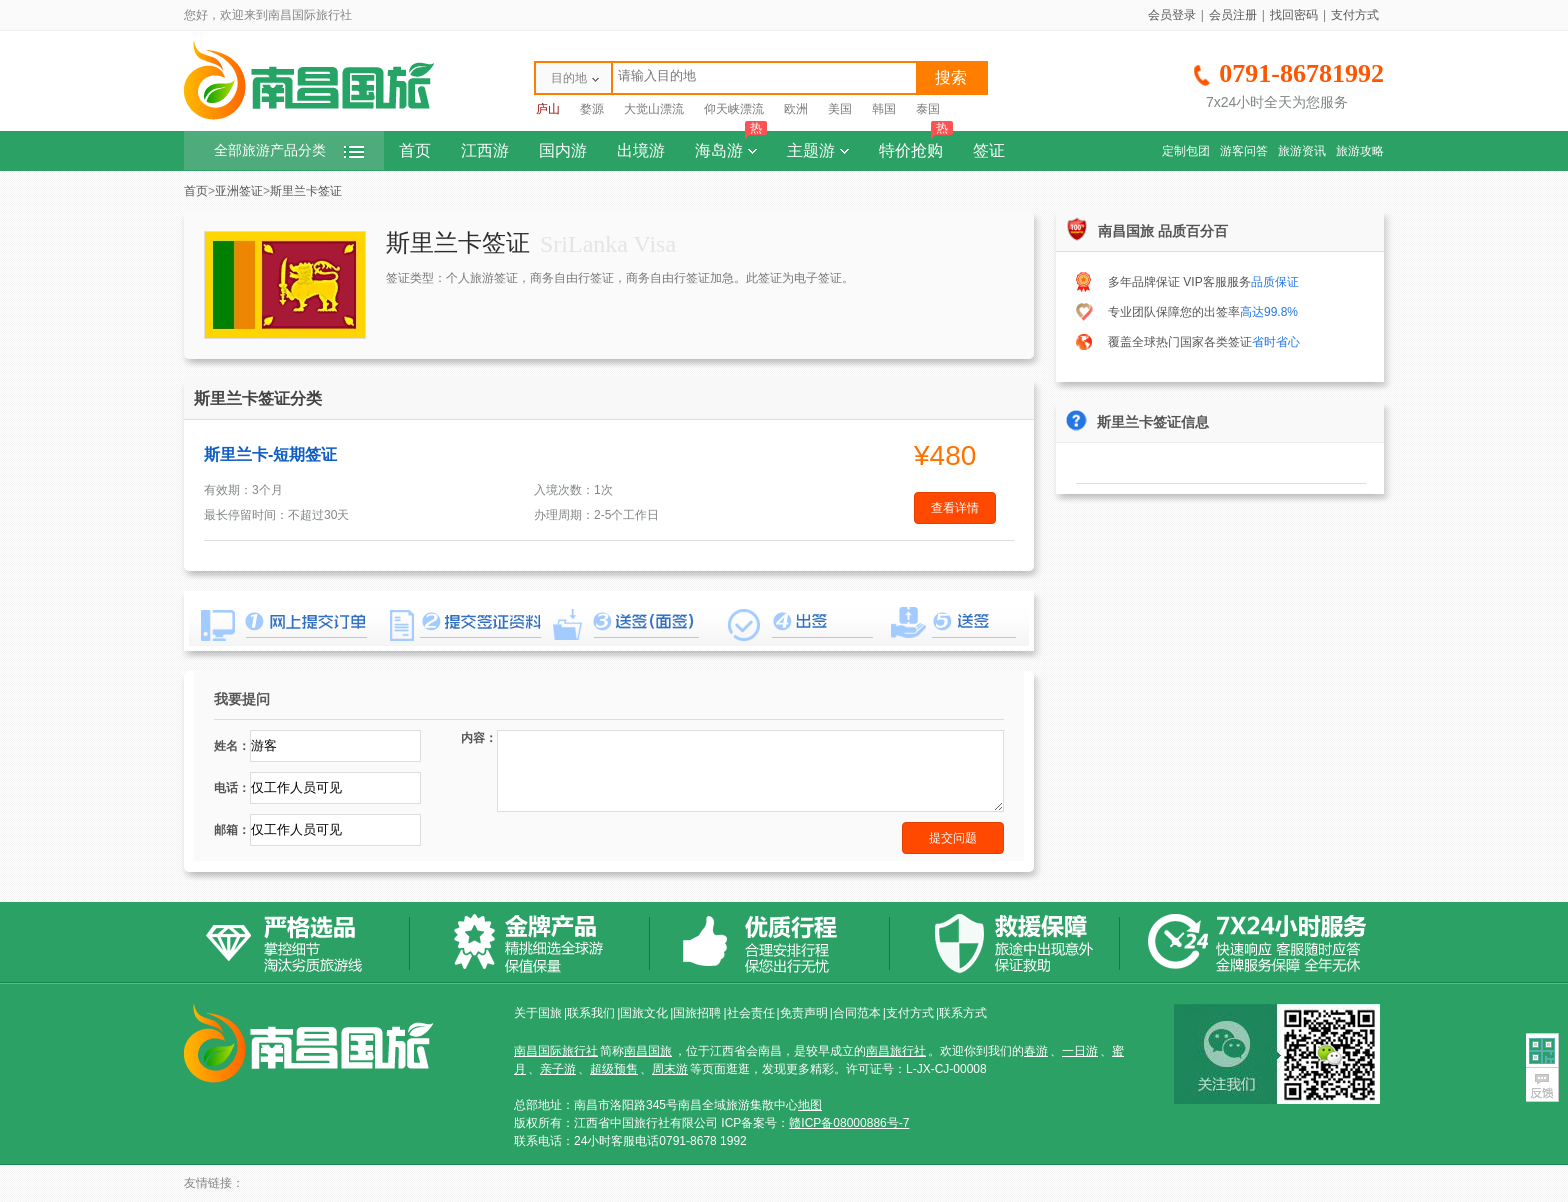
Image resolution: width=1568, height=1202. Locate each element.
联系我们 (591, 1013)
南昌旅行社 (896, 1051)
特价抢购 (916, 145)
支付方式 (1355, 15)
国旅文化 (644, 1013)
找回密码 (1294, 15)
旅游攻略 (1360, 151)
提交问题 (953, 838)
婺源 (592, 109)
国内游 (563, 150)
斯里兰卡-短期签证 (270, 454)
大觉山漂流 (654, 109)
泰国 (928, 109)
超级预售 (614, 1069)
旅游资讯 (1302, 151)
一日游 (1080, 1051)
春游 (1036, 1051)
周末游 (670, 1069)
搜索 (951, 77)
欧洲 (796, 109)
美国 (840, 109)
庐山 (548, 109)
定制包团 (1186, 151)
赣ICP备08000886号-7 (849, 1123)
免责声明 (804, 1013)
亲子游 (558, 1069)
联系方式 (963, 1013)
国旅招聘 (697, 1013)
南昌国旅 (648, 1051)
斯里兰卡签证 (306, 191)
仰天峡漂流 (734, 109)
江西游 (485, 150)
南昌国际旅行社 (556, 1051)
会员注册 (1233, 15)
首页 (415, 150)
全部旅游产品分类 (289, 150)
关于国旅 (538, 1013)
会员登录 (1172, 15)
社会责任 (751, 1013)
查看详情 (955, 508)
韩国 (884, 109)
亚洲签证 (239, 191)
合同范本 (857, 1013)
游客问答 (1244, 151)
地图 (810, 1105)
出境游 (641, 150)
